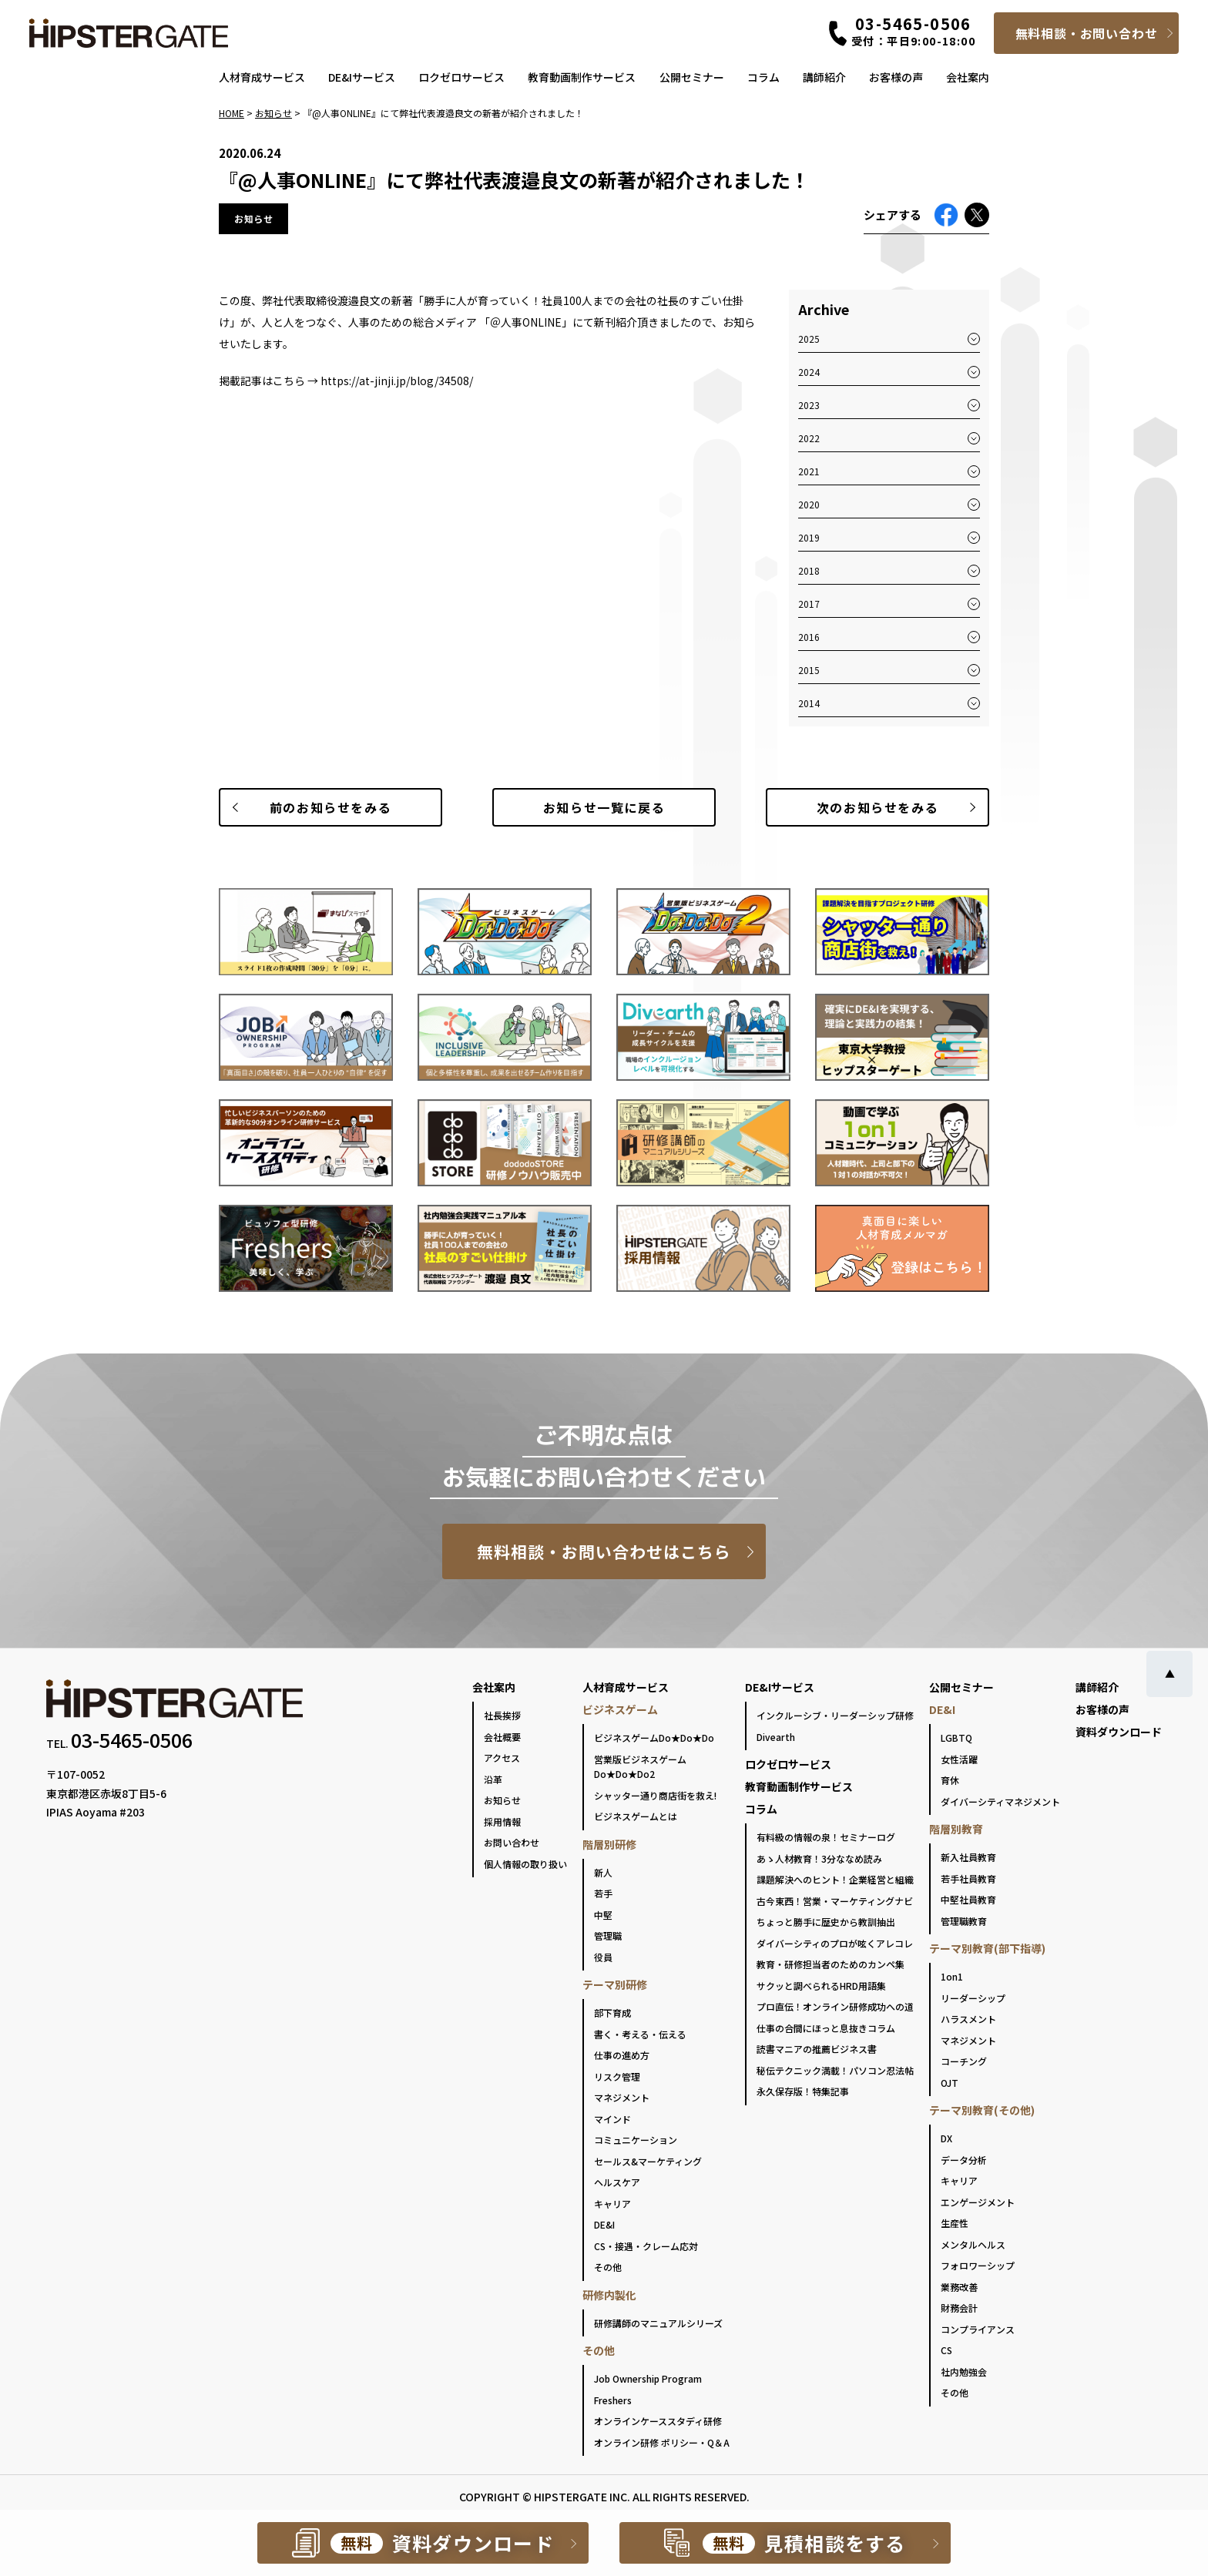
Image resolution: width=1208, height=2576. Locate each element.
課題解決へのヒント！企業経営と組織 (835, 1879)
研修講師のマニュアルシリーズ (658, 2322)
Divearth (776, 1736)
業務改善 (959, 2286)
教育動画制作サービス (582, 77)
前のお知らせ (330, 807)
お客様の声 (896, 77)
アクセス (502, 1757)
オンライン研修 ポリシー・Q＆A (662, 2442)
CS (946, 2349)
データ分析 (964, 2159)
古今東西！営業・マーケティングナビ (835, 1900)
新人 (603, 1872)
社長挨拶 (502, 1715)
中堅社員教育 (968, 1899)
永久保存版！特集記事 (803, 2091)
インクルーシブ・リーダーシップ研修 (835, 1715)
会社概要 (502, 1736)
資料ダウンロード (1118, 1731)
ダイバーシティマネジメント (1000, 1801)
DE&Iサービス (361, 77)
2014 (809, 702)
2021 (809, 471)
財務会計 (959, 2307)
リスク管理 (617, 2076)
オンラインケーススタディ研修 (658, 2420)
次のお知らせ (877, 807)
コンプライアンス (978, 2329)
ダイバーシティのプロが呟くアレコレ (835, 1943)
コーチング (964, 2061)
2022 (809, 437)
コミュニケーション (635, 2139)
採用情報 (502, 1821)
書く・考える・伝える (640, 2034)
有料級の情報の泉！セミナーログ (826, 1836)
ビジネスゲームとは (635, 1816)
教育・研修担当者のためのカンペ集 (830, 1964)
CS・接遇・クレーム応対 (646, 2245)
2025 (809, 338)
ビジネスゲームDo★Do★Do (654, 1737)
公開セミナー (691, 77)
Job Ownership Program (648, 2378)
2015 (809, 669)
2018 (809, 570)
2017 (809, 603)
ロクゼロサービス (461, 77)
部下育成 (612, 2012)
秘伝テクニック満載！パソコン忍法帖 (835, 2070)
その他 (608, 2266)
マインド (612, 2118)
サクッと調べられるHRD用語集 (821, 1985)
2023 (809, 404)
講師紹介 (824, 77)
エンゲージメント (978, 2202)
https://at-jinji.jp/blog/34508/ (396, 380)
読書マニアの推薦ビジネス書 (817, 2048)
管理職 (608, 1935)
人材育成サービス (262, 77)
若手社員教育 (968, 1878)
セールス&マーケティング (648, 2161)
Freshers (613, 2400)
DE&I (604, 2224)
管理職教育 (964, 1920)
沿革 (493, 1779)
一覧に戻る (604, 807)
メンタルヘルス (973, 2244)
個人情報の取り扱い (525, 1863)
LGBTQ (956, 1737)
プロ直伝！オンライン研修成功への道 (835, 2006)
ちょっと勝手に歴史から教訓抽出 (826, 1921)
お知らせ (502, 1799)
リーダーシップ (973, 1997)
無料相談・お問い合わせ (1086, 33)
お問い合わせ (511, 1842)
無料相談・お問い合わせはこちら (604, 1551)
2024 (809, 371)
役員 (603, 1957)
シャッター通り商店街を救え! (655, 1795)
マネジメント (621, 2097)
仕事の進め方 (621, 2054)
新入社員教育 (968, 1856)
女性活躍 (959, 1759)
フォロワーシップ (978, 2265)
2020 (809, 504)
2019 (809, 537)
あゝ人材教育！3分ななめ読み (819, 1858)
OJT (949, 2082)
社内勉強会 (964, 2371)
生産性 (954, 2222)
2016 (809, 636)
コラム (763, 77)
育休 (950, 1779)
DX (946, 2138)
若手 (603, 1893)
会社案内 (967, 77)
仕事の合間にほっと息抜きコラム (826, 2027)
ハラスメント (968, 2018)
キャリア (612, 2203)
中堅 (603, 1914)
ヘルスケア (617, 2182)
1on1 (952, 1976)
